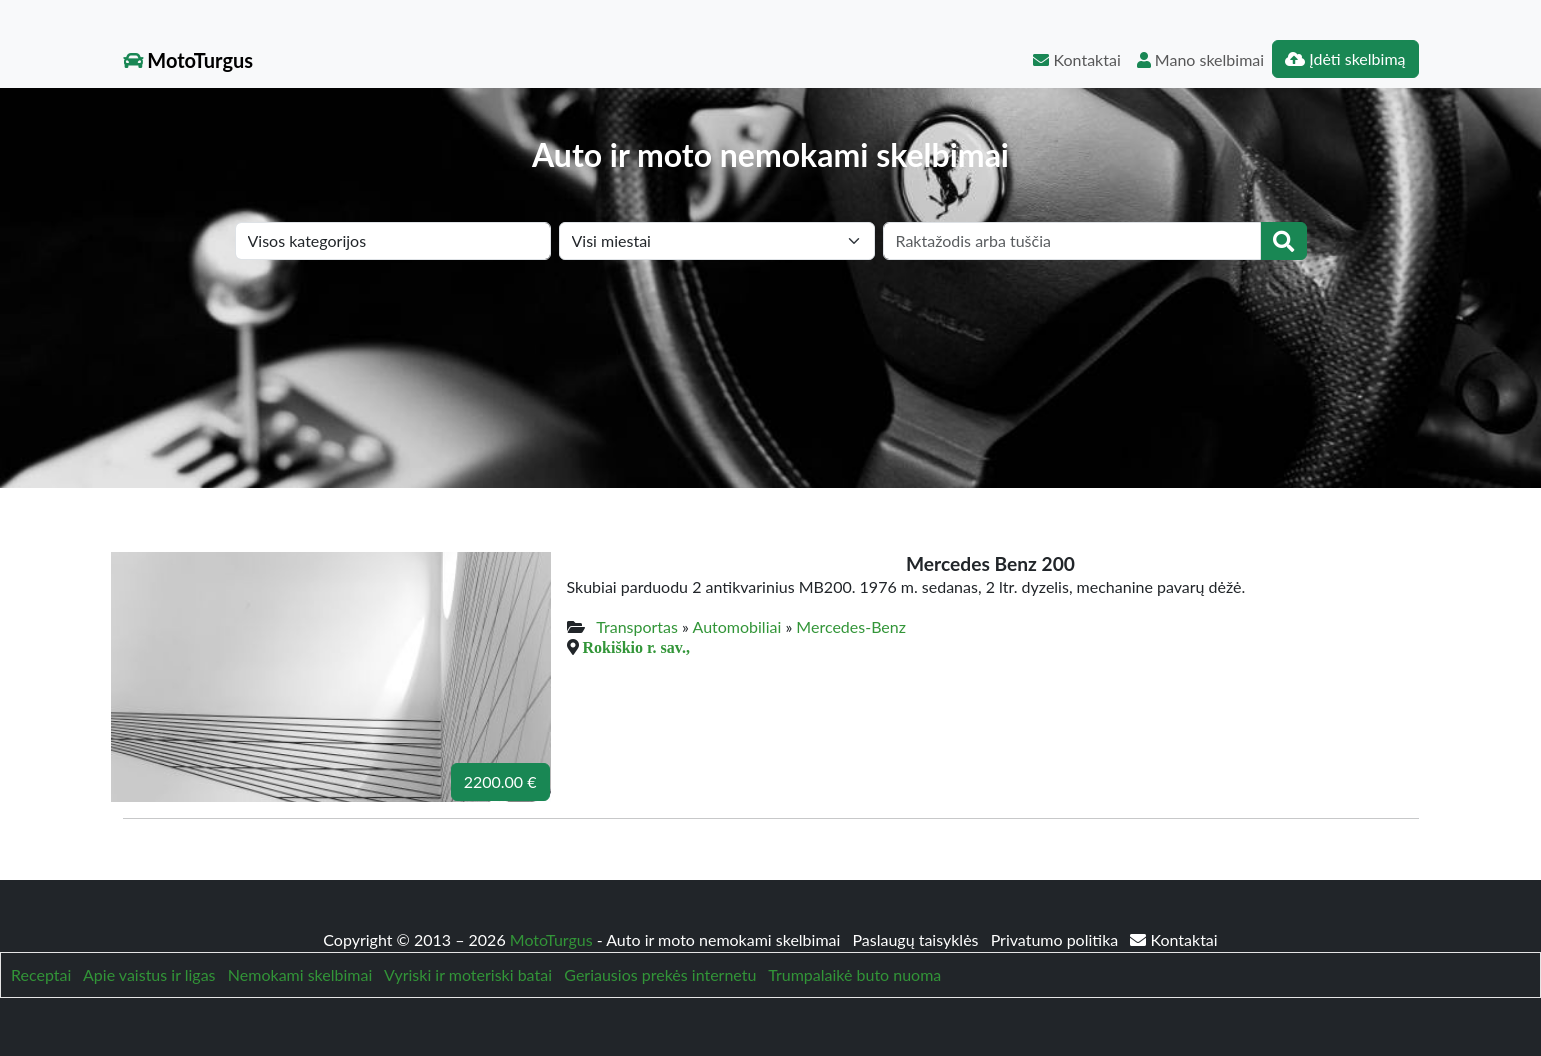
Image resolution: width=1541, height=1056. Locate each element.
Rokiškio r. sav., (636, 647)
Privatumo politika (1057, 939)
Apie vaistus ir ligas (149, 974)
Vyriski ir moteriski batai (468, 974)
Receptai (41, 974)
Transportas (637, 626)
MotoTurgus (188, 60)
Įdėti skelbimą (1345, 58)
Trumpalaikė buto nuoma (854, 974)
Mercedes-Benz (851, 626)
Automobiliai (737, 626)
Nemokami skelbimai (300, 974)
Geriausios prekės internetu (660, 974)
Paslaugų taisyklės (917, 939)
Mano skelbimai (1200, 59)
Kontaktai (1076, 59)
